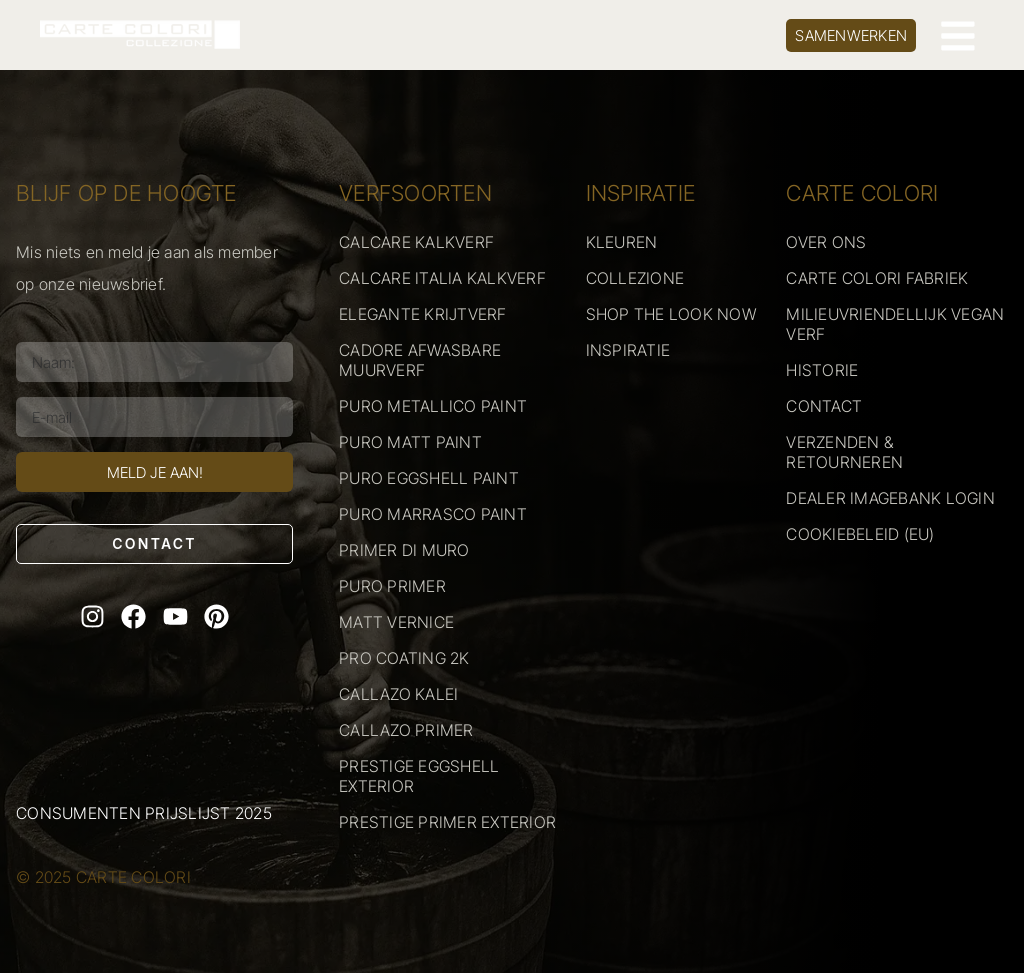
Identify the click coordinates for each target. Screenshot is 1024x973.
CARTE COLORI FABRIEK (877, 278)
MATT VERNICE (396, 622)
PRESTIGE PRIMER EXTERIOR (447, 822)
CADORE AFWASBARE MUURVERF (420, 360)
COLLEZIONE (635, 278)
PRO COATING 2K (404, 658)
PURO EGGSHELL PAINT (429, 478)
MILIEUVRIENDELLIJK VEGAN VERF (895, 324)
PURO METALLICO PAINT (433, 406)
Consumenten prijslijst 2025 (144, 813)
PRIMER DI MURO (404, 550)
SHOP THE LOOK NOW (671, 314)
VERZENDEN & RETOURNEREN (844, 452)
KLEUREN (622, 242)
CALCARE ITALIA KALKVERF (442, 278)
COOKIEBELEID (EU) (860, 534)
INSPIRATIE (628, 350)
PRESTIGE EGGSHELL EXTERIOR (419, 776)
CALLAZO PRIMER (406, 730)
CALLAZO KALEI (398, 694)
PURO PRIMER (392, 586)
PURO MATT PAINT (410, 442)
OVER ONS (826, 242)
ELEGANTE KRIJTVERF (423, 314)
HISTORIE (822, 370)
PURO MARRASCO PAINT (433, 514)
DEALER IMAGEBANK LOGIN (890, 498)
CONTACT (824, 406)
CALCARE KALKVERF (416, 242)
